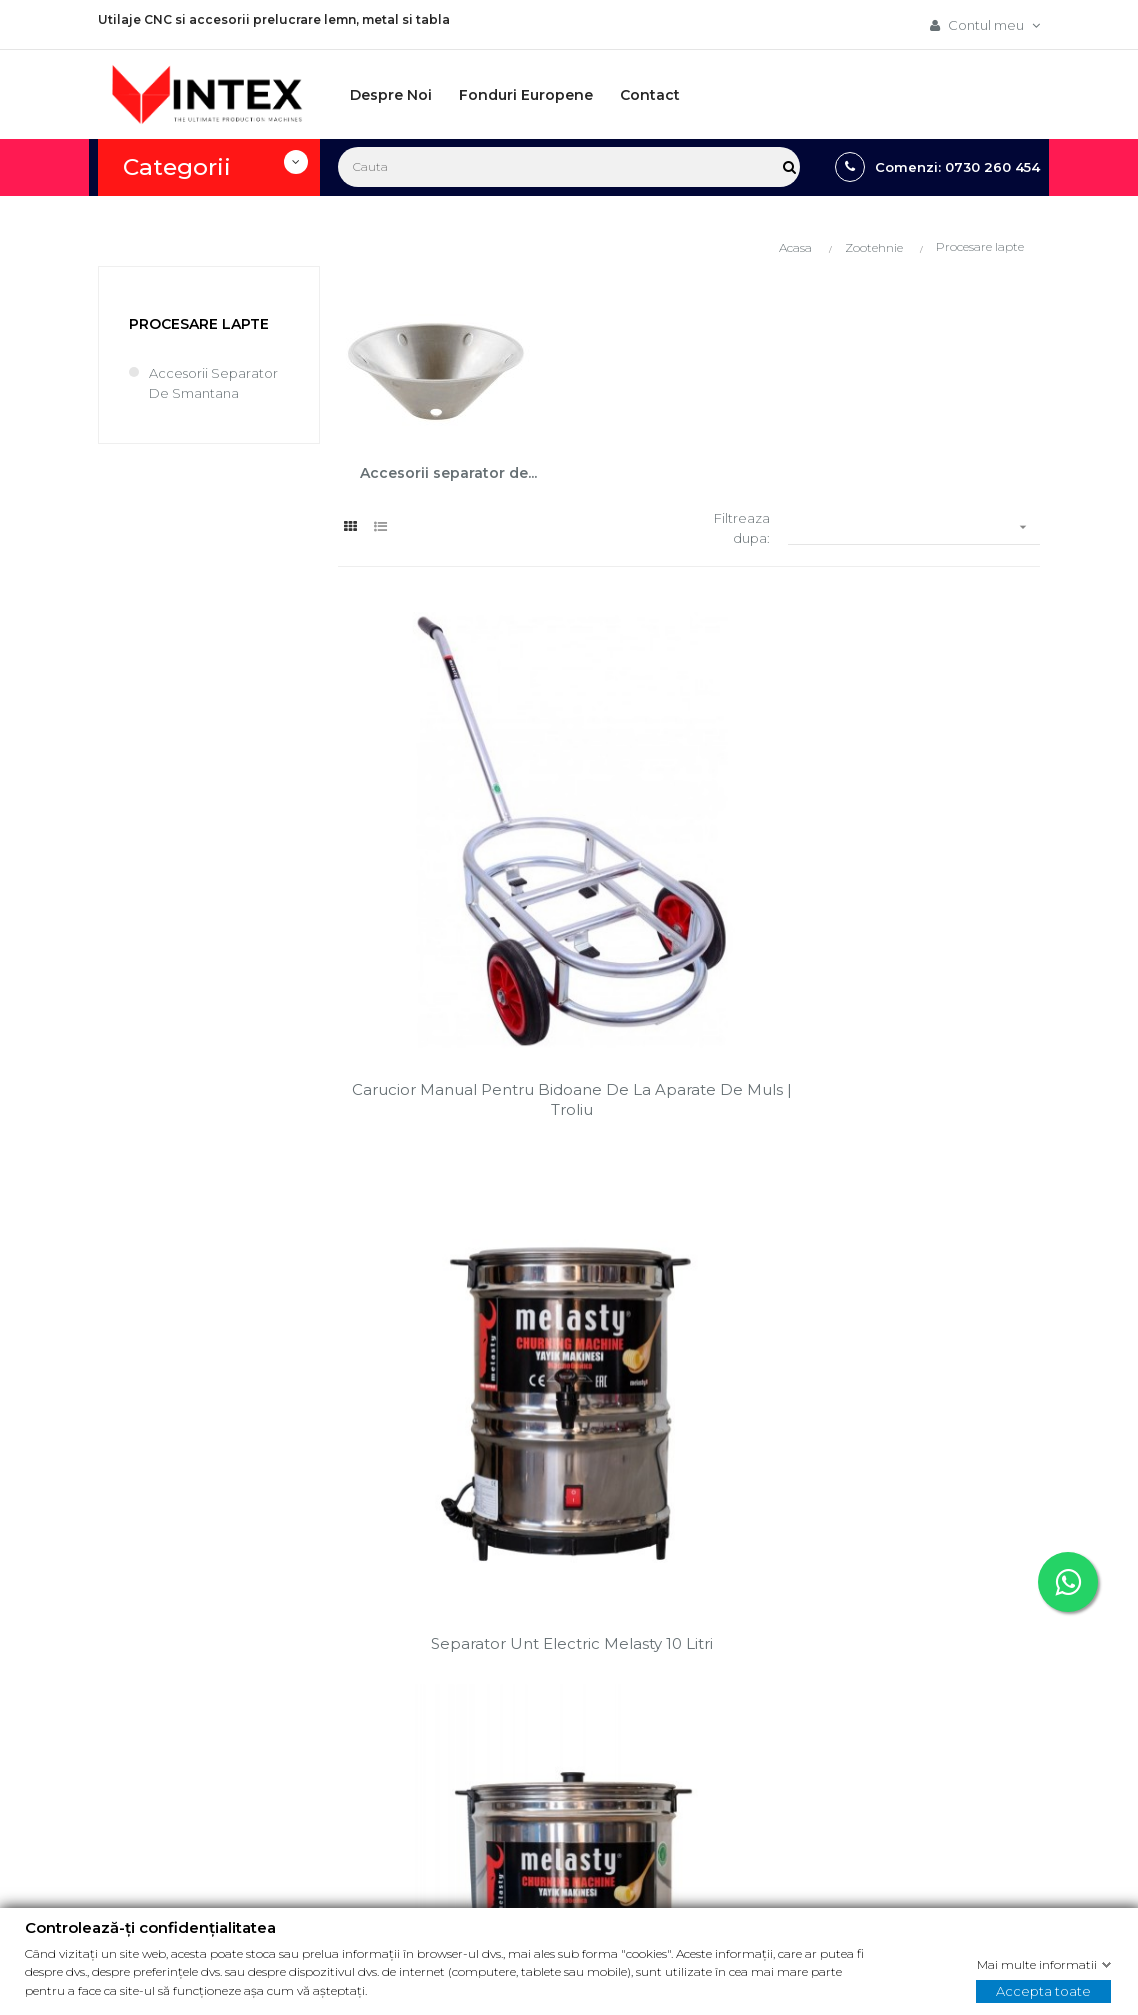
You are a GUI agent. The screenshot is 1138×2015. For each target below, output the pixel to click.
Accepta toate (1043, 1990)
